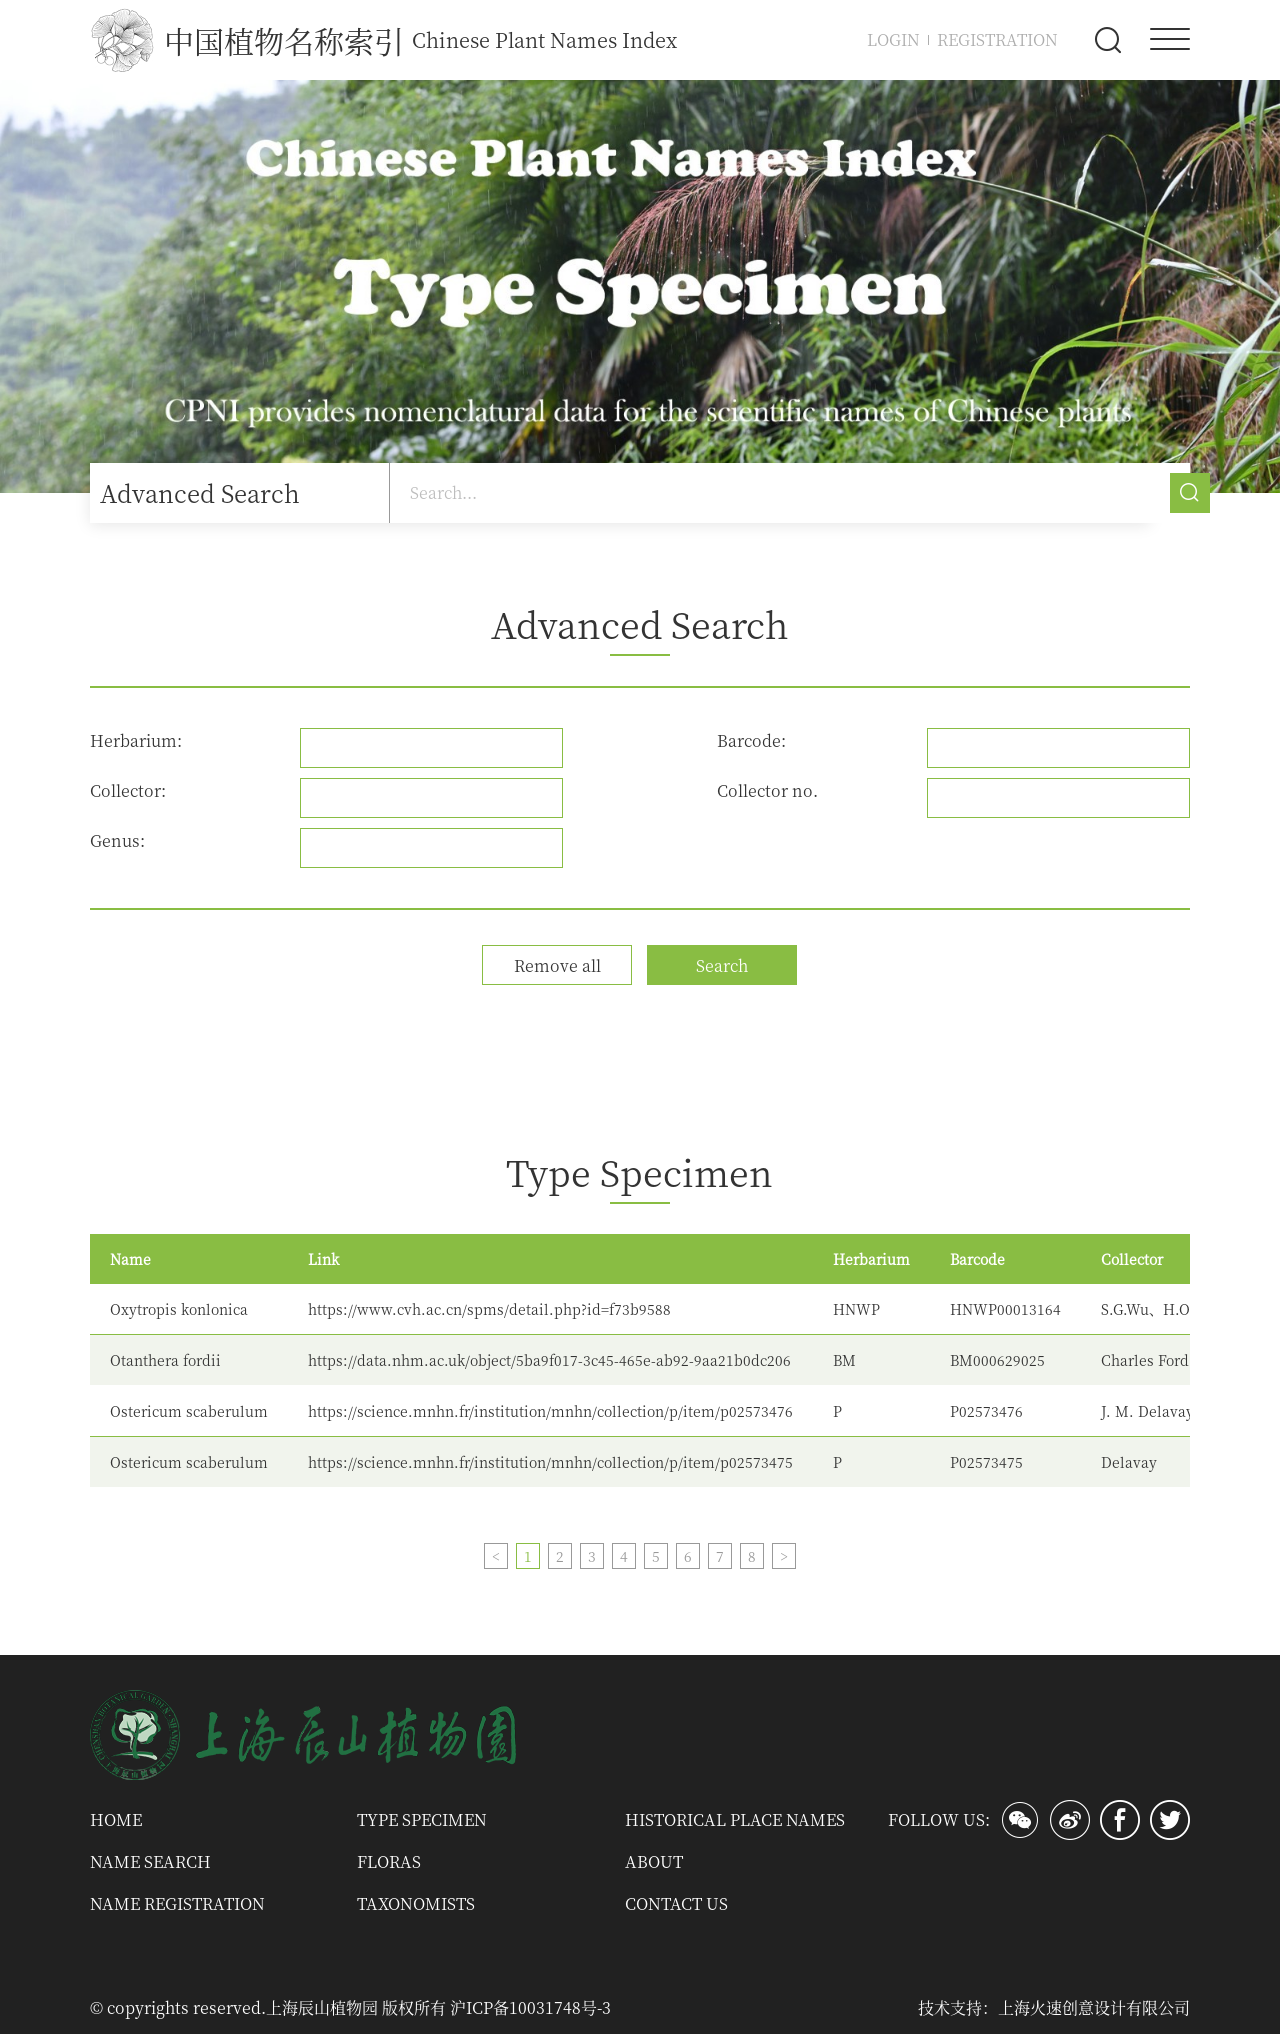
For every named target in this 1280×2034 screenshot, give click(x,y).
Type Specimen (422, 1819)
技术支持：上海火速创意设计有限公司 (1054, 2007)
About (654, 1861)
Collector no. (767, 790)
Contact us (676, 1903)
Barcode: (751, 740)
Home (116, 1819)
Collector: (128, 790)
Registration (997, 39)
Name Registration (177, 1903)
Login (893, 39)
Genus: (117, 840)
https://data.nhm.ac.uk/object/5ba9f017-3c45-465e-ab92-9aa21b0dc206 (549, 1360)
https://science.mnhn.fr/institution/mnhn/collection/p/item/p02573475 (550, 1462)
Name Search (150, 1861)
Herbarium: (136, 740)
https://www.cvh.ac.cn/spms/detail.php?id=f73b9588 (489, 1309)
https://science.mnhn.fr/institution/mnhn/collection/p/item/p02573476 (550, 1411)
